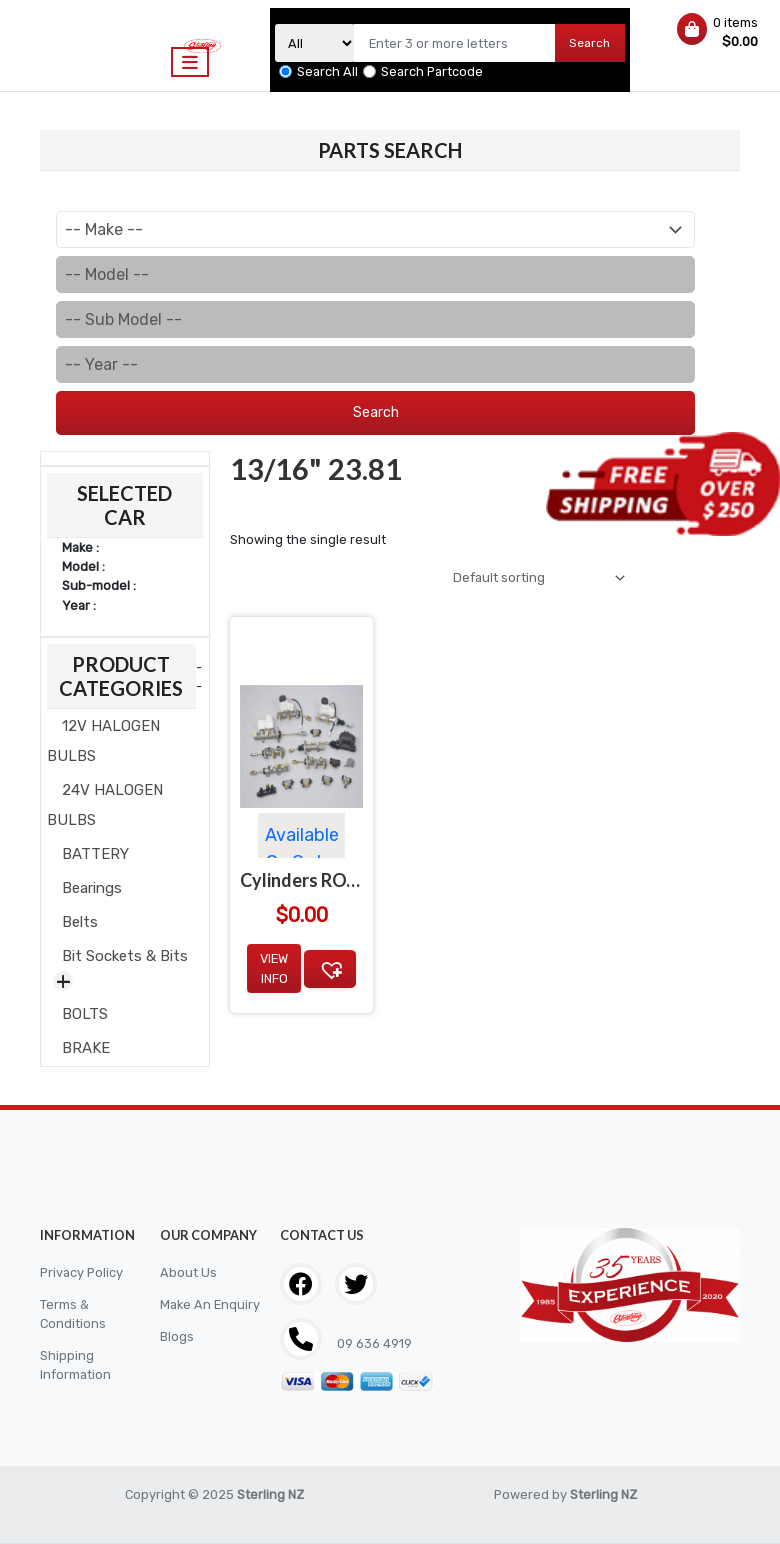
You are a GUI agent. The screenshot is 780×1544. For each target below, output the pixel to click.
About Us (188, 1272)
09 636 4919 (373, 1343)
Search (589, 43)
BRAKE (86, 1048)
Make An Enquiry (210, 1304)
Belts (80, 922)
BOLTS (85, 1014)
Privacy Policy (81, 1272)
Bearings (92, 888)
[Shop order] (535, 577)
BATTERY (95, 854)
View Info (274, 968)
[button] (330, 969)
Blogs (177, 1336)
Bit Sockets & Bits (125, 956)
